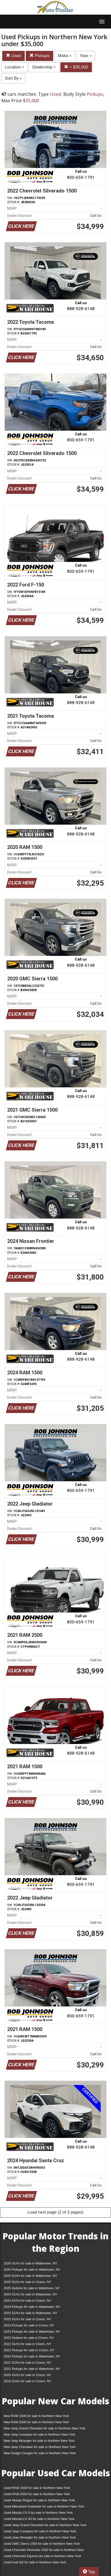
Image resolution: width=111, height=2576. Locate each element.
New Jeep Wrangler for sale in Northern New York (39, 2441)
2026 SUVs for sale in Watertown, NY (30, 2263)
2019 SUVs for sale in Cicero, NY (27, 2381)
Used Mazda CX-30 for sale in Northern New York (39, 2519)
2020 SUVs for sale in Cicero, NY (27, 2375)
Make (64, 55)
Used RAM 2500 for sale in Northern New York (37, 2494)
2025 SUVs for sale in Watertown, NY (30, 2276)
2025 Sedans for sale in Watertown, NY (32, 2288)
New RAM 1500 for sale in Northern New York (36, 2416)
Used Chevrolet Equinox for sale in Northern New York (42, 2556)
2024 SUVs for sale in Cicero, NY (27, 2300)
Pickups (39, 55)
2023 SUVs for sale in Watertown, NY (30, 2313)
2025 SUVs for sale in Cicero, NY (27, 2282)
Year (85, 55)
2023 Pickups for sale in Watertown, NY (32, 2331)
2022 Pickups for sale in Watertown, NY (32, 2356)
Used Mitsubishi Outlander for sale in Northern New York (44, 2506)
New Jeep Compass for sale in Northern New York (39, 2434)
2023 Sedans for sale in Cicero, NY (29, 2338)
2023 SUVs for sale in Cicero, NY (27, 2319)
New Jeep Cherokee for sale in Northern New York (39, 2447)
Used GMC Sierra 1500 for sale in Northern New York (42, 2543)
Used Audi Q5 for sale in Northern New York (35, 2562)
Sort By (13, 78)
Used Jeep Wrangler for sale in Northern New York (40, 2537)
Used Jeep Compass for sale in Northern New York (40, 2531)
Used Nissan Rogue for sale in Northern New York (39, 2500)
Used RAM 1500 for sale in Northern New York (37, 2488)
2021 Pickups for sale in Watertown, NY (32, 2369)
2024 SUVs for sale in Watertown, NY (30, 2294)
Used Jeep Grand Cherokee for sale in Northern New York (45, 2525)
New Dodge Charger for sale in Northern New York (40, 2453)
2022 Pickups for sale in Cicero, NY (29, 2350)
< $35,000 (76, 67)
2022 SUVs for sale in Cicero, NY (27, 2344)
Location (14, 67)
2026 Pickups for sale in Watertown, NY (32, 2269)
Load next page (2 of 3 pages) (55, 2212)
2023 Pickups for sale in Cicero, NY (29, 2325)
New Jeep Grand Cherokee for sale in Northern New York (44, 2428)
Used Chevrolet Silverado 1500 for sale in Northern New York (44, 2551)
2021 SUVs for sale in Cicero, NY (27, 2362)
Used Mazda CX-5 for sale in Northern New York (38, 2512)
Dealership (44, 67)
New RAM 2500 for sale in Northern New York (36, 2422)
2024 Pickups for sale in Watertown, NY (32, 2307)
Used (13, 55)
